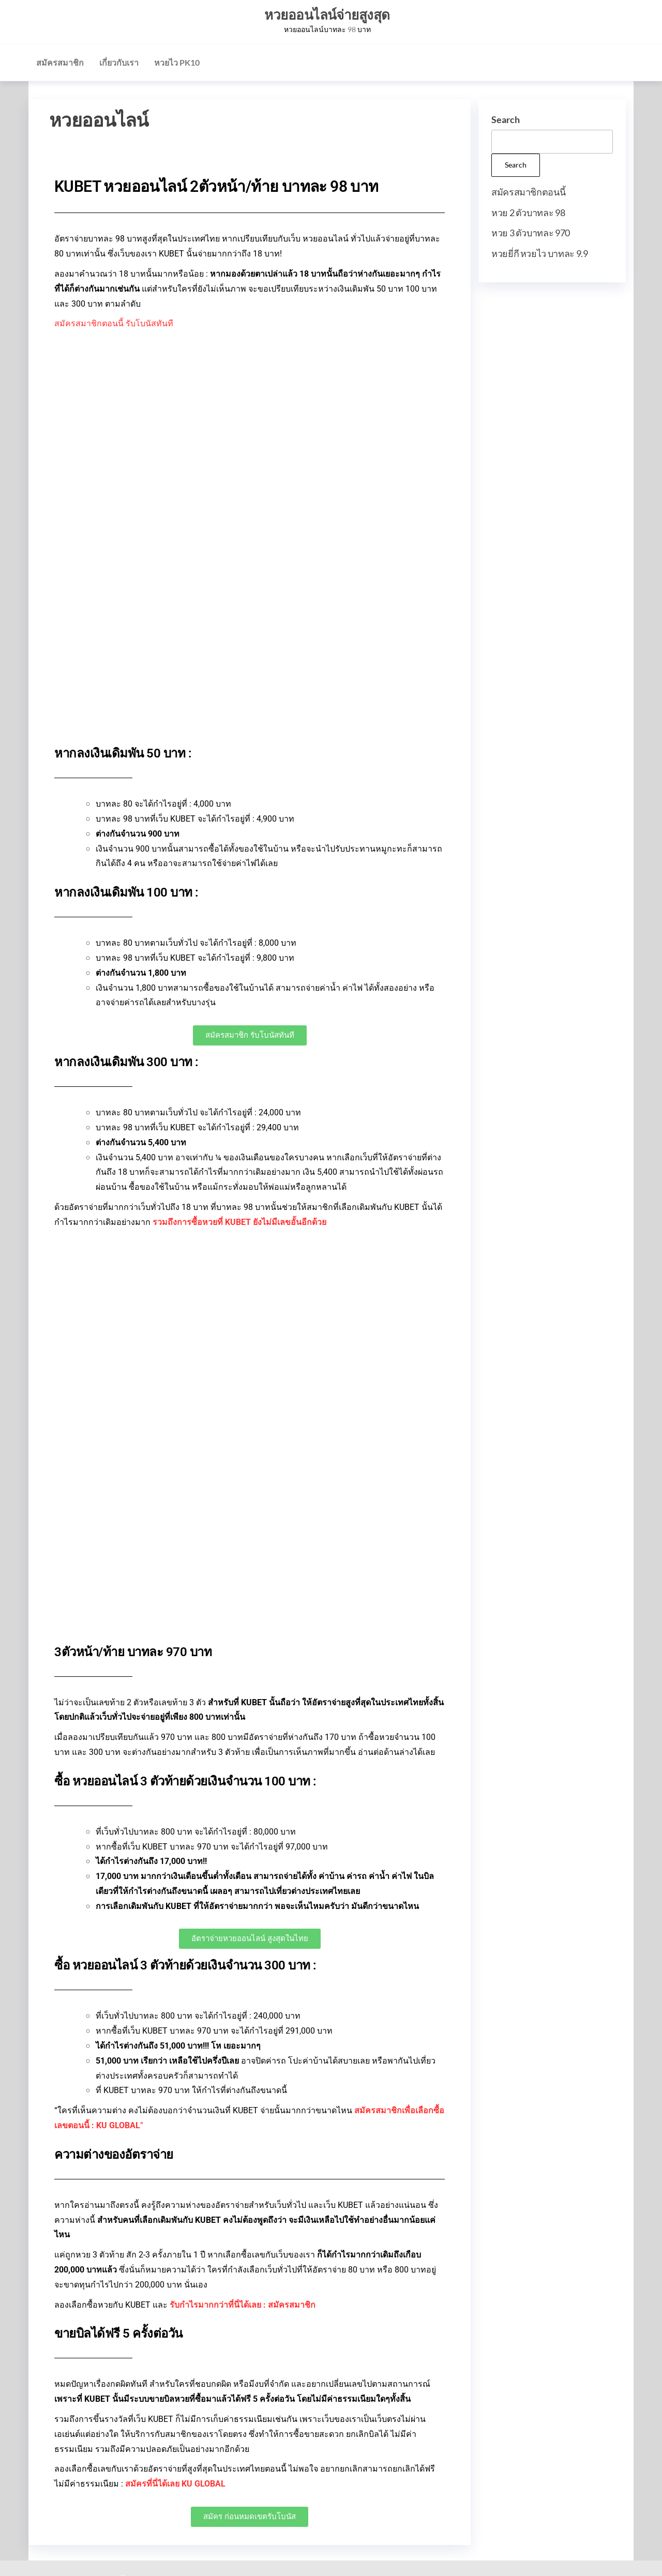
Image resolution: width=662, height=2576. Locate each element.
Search (505, 119)
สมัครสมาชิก (60, 62)
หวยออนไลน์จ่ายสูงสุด (327, 14)
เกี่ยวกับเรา (119, 62)
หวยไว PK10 (177, 62)
